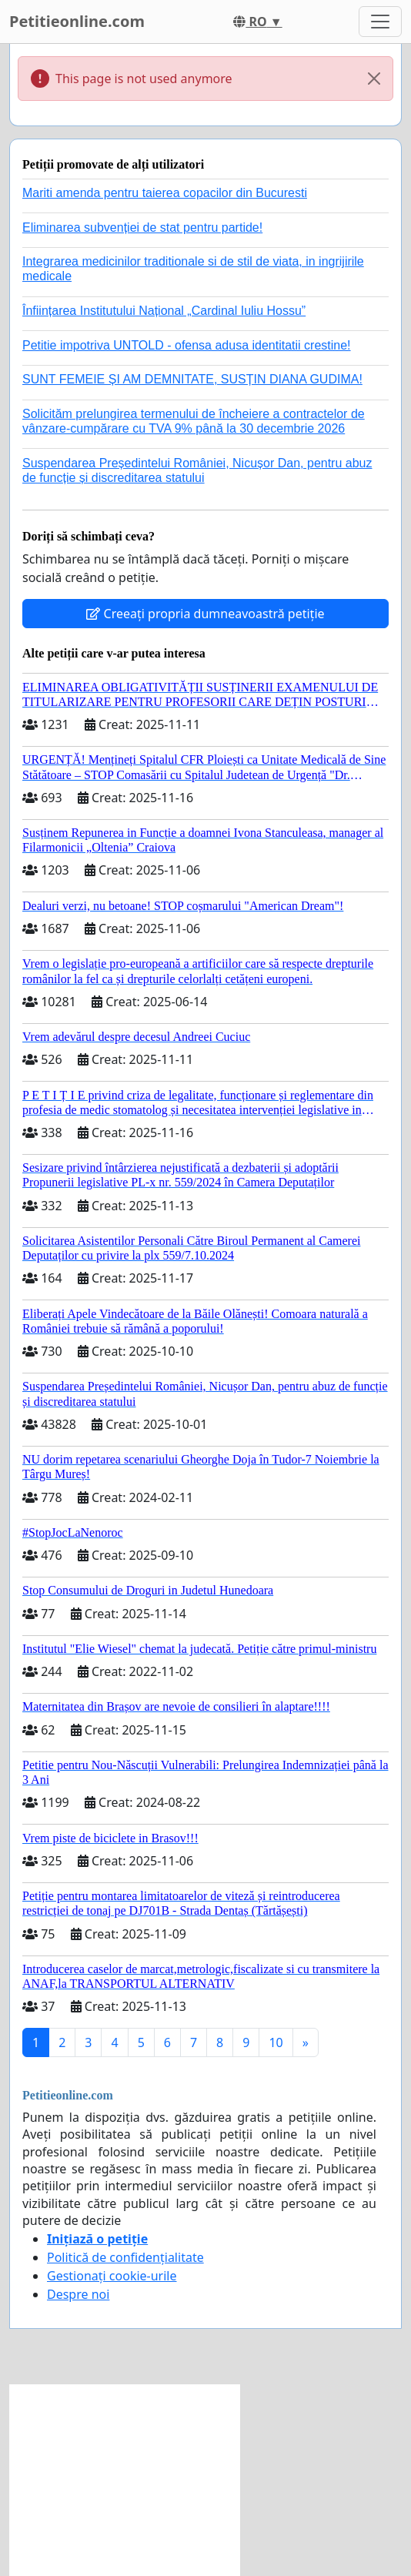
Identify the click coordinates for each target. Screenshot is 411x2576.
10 (275, 2042)
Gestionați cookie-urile (112, 2275)
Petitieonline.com (77, 21)
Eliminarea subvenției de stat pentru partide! (142, 227)
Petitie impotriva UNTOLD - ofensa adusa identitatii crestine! (186, 345)
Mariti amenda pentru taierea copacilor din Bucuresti (164, 192)
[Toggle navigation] (380, 21)
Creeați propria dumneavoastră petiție (205, 613)
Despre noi (78, 2294)
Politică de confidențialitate (125, 2257)
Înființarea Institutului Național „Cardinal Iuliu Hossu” (164, 310)
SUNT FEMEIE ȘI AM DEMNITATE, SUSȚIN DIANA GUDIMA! (192, 379)
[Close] (374, 78)
